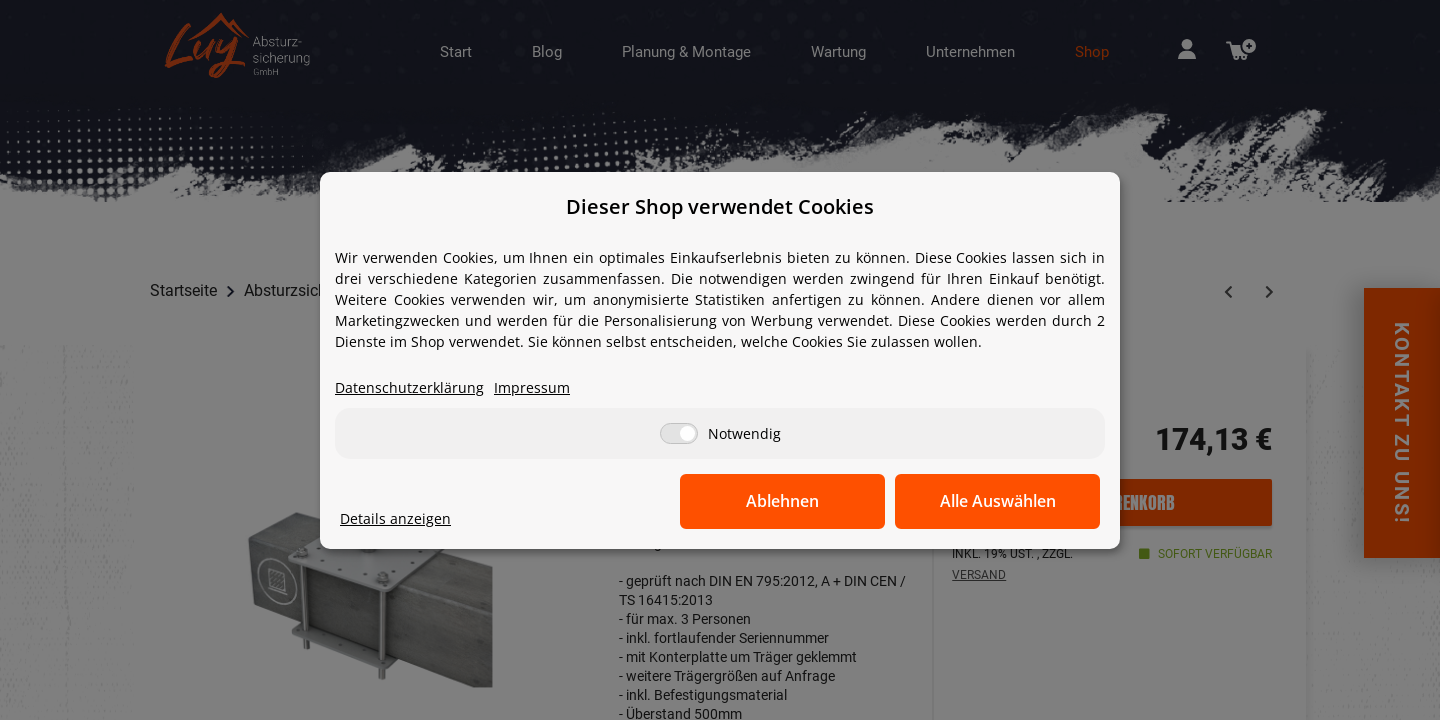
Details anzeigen (395, 518)
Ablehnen (790, 501)
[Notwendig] (679, 433)
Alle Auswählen (1000, 501)
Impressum (532, 387)
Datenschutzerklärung (409, 387)
